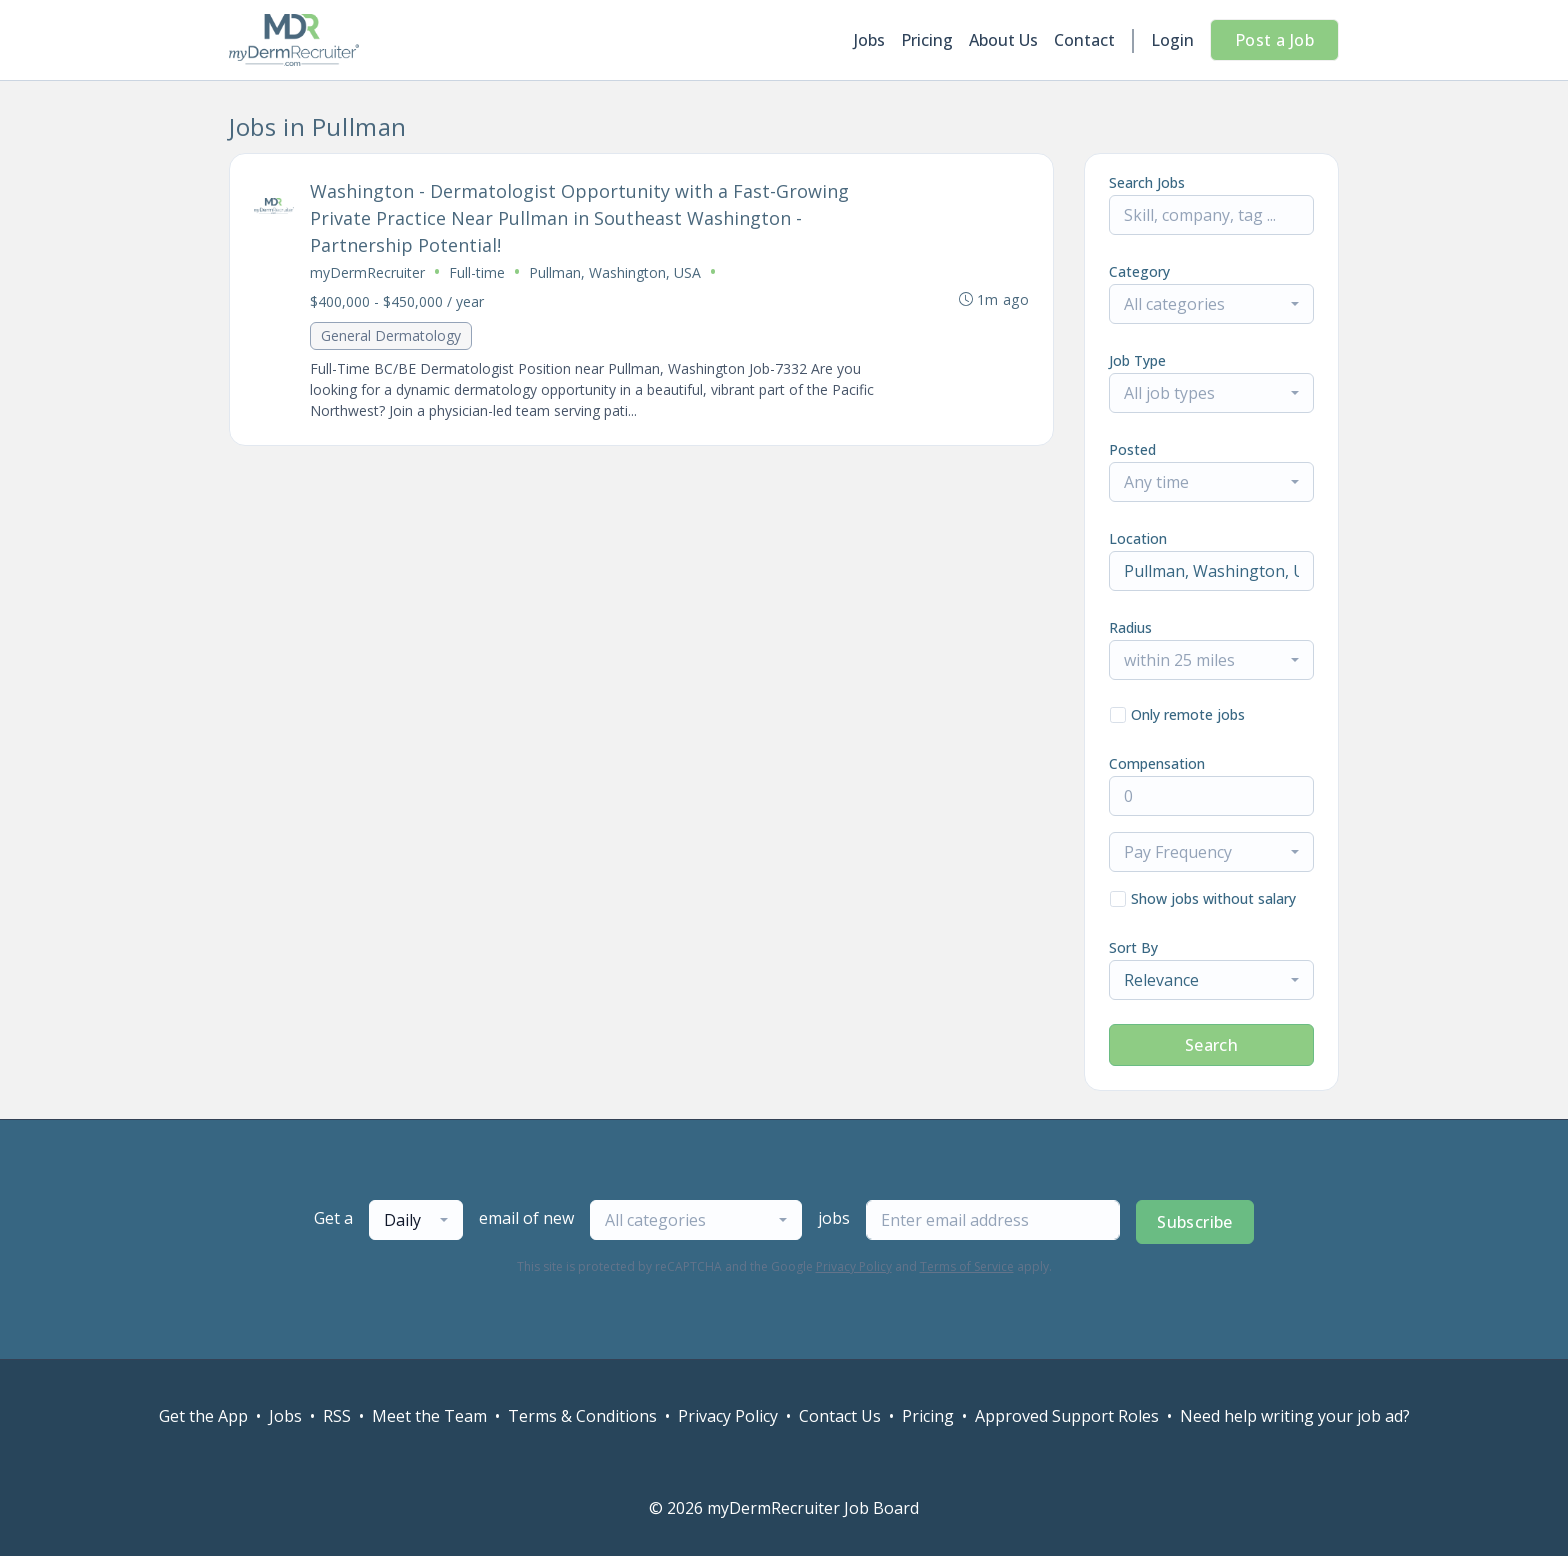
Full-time (477, 272)
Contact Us (840, 1416)
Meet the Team (429, 1416)
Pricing (927, 40)
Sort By (1133, 947)
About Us (1003, 40)
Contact (1084, 40)
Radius (1130, 627)
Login (1172, 40)
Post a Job (1274, 40)
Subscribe (1195, 1222)
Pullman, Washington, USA (615, 272)
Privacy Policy (854, 1266)
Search (1211, 1045)
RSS (337, 1416)
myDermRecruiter (367, 272)
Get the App (203, 1416)
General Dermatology (391, 335)
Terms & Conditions (582, 1416)
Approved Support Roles (1067, 1416)
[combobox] (1211, 304)
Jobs (869, 40)
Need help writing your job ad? (1295, 1416)
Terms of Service (967, 1266)
